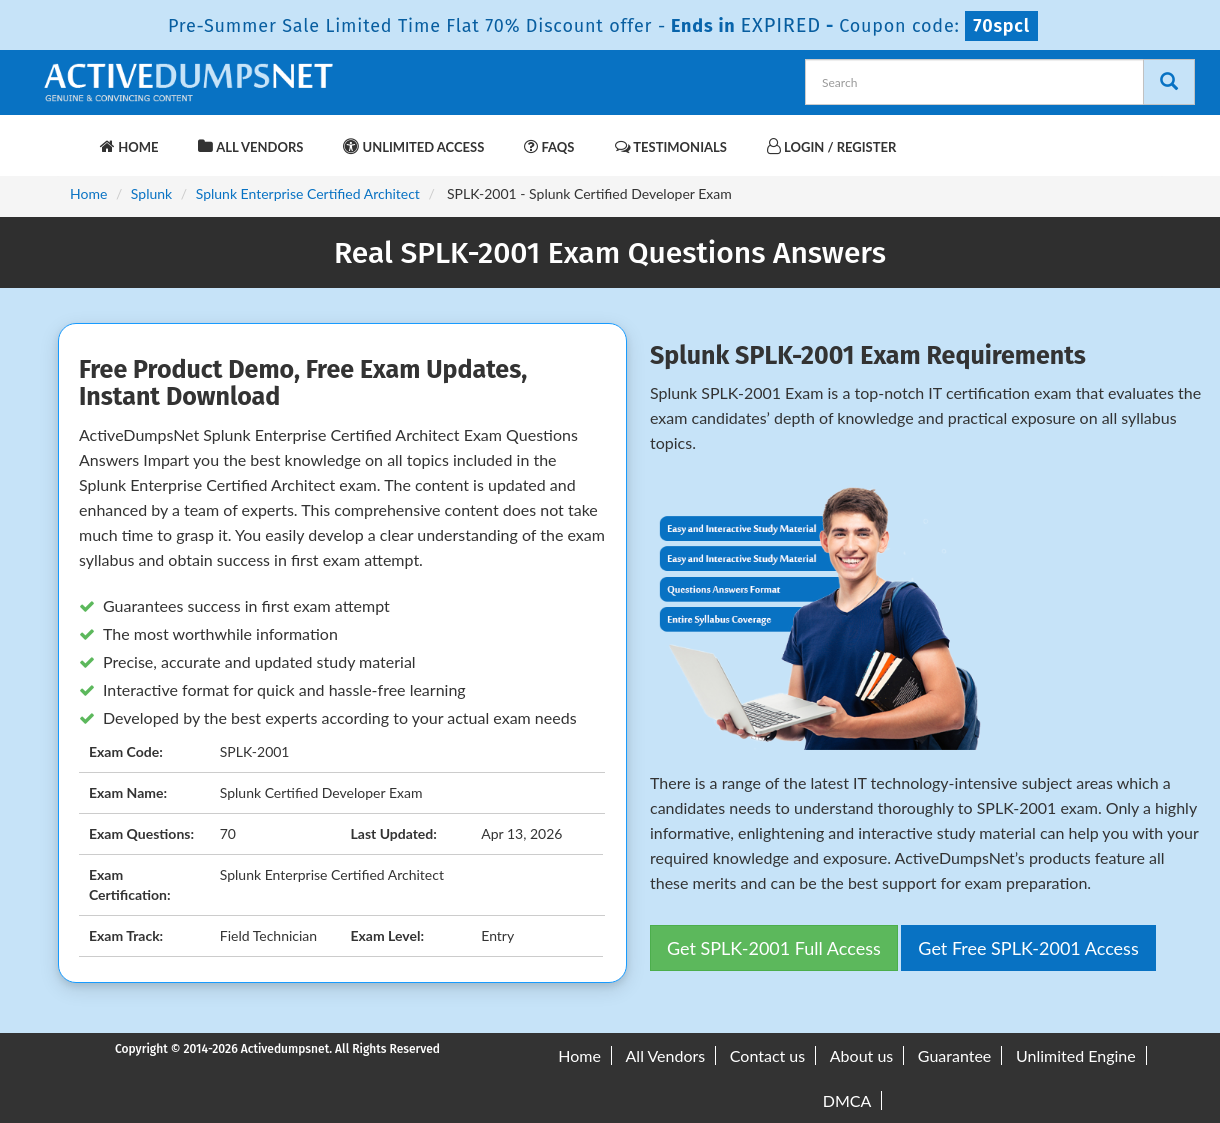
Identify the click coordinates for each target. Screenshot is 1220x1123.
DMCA (847, 1100)
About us (861, 1055)
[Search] (1169, 82)
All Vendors (250, 146)
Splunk (151, 193)
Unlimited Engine (1076, 1055)
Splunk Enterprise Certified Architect (308, 193)
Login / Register (831, 146)
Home (129, 146)
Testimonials (671, 146)
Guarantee (954, 1055)
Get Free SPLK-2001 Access (1028, 948)
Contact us (767, 1055)
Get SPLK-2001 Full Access (774, 948)
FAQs (549, 146)
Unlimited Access (413, 146)
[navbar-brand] (65, 137)
